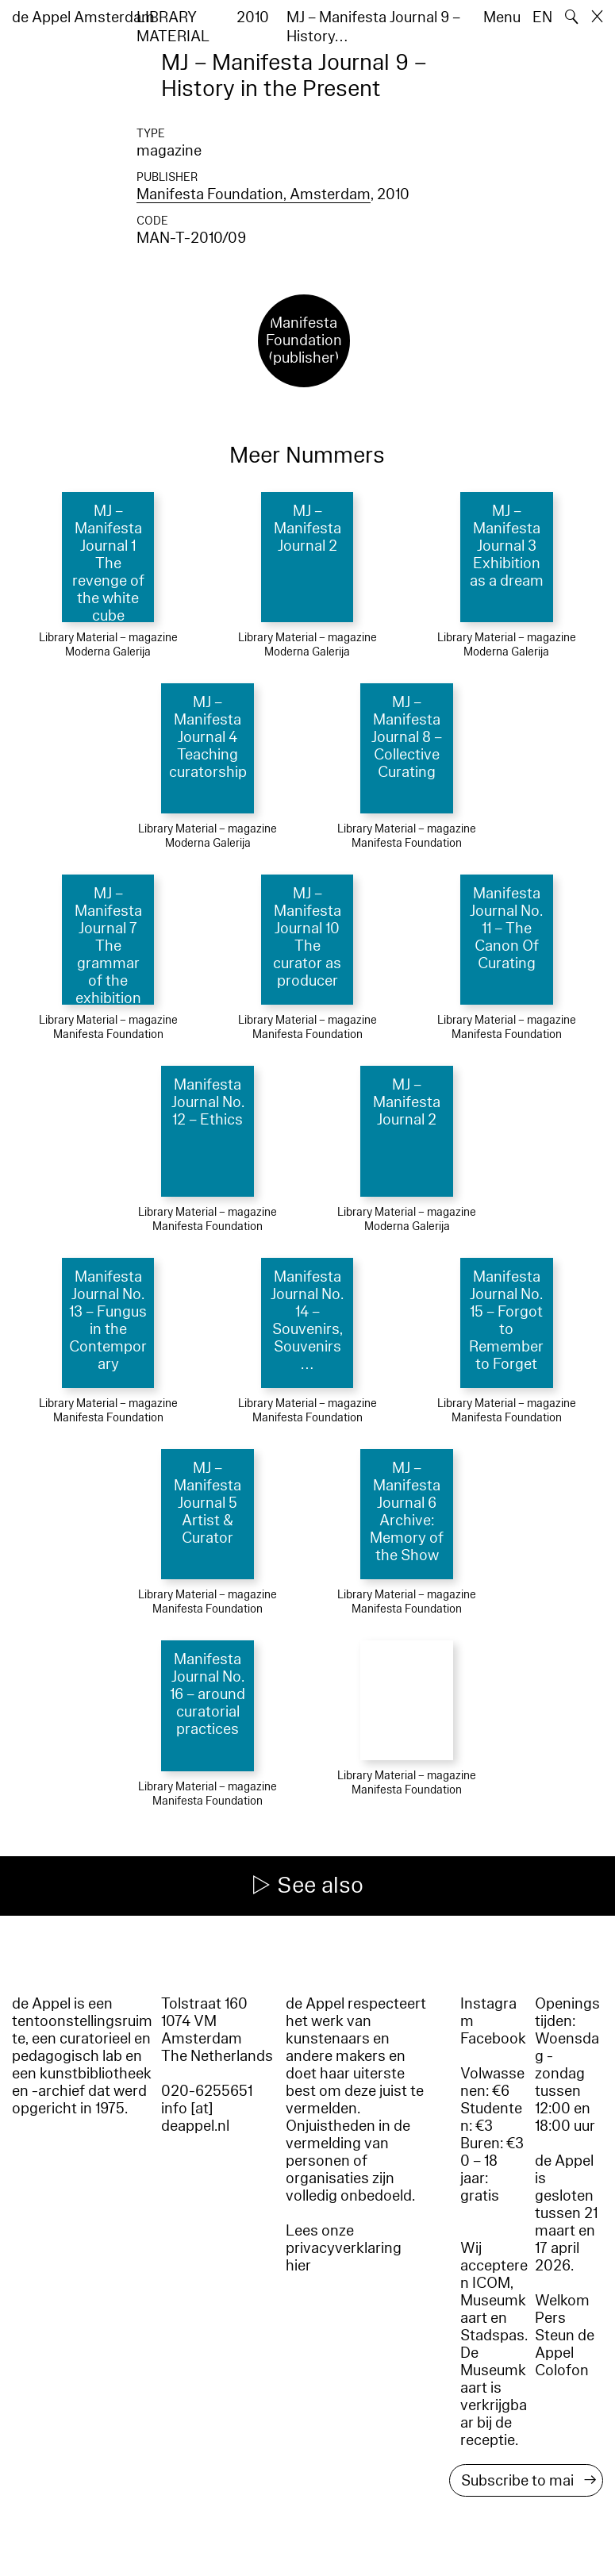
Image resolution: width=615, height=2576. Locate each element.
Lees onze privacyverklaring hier (344, 2248)
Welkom (562, 2300)
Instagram (488, 2013)
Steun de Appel (564, 2344)
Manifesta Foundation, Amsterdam (253, 194)
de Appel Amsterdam (83, 17)
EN (542, 17)
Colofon (562, 2370)
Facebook (493, 2038)
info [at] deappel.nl (195, 2117)
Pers (550, 2318)
